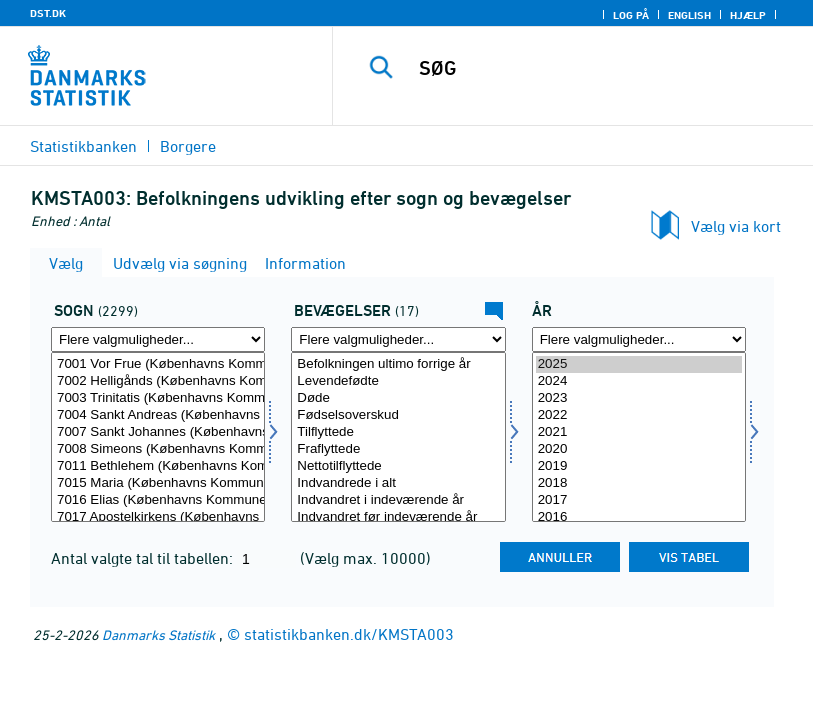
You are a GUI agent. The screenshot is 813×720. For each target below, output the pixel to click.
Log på (631, 15)
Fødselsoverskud (398, 415)
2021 (639, 432)
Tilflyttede (398, 432)
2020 (639, 449)
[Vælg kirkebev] (398, 437)
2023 (639, 398)
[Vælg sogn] (158, 437)
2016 (639, 517)
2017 (639, 500)
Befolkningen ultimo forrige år (398, 364)
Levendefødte (398, 381)
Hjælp (748, 15)
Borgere (188, 146)
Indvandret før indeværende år (398, 517)
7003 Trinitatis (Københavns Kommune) (158, 398)
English (689, 15)
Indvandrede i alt (398, 483)
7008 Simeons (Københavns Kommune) (158, 449)
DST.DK (48, 13)
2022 (639, 415)
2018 (639, 483)
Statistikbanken (83, 146)
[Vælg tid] (639, 437)
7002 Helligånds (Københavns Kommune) (158, 381)
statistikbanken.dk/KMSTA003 (349, 634)
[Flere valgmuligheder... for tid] (639, 339)
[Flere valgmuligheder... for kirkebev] (398, 339)
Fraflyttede (398, 449)
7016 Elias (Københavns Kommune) (158, 500)
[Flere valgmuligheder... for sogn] (158, 339)
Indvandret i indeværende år (398, 500)
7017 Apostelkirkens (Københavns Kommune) (158, 517)
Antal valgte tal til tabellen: (144, 558)
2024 (639, 381)
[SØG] (601, 68)
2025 (639, 364)
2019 (639, 466)
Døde (398, 398)
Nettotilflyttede (398, 466)
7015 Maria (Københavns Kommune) (158, 483)
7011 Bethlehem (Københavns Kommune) (158, 466)
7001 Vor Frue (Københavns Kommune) (158, 364)
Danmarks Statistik (158, 634)
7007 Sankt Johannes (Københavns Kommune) (158, 432)
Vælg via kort (736, 226)
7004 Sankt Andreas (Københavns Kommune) (158, 415)
